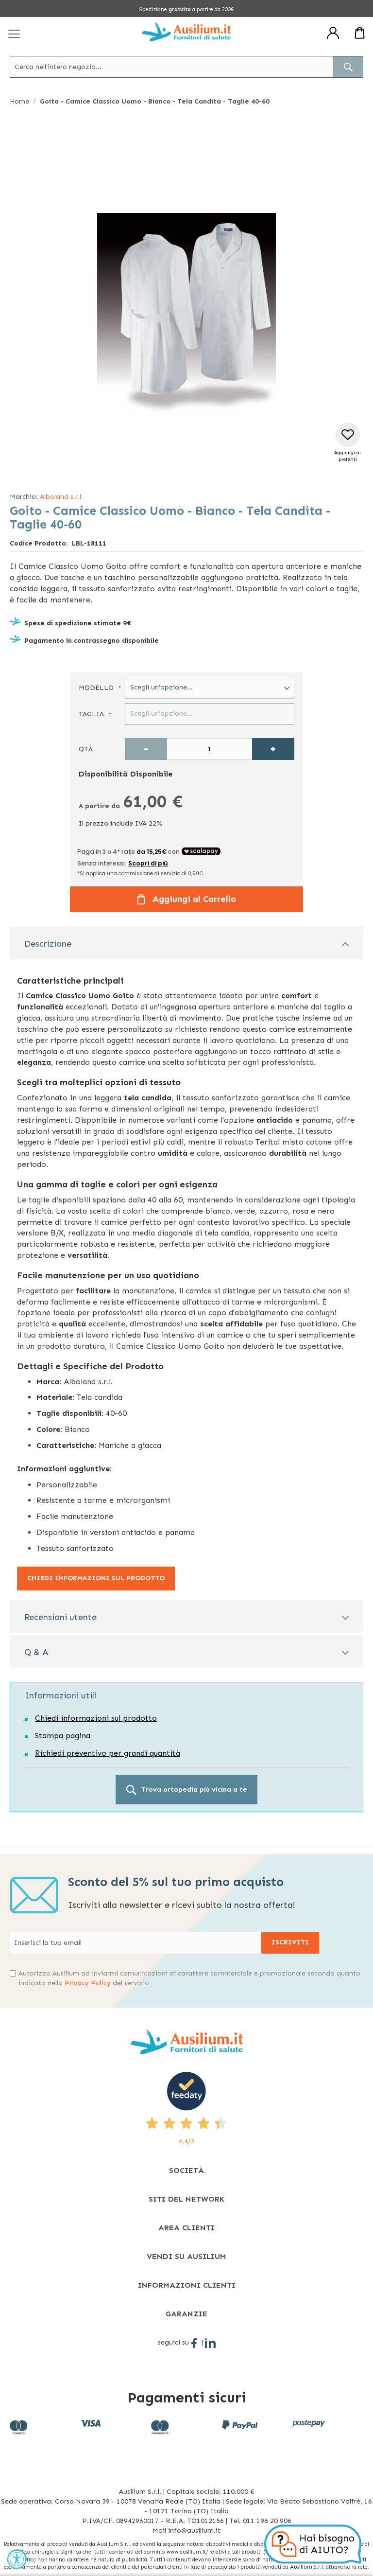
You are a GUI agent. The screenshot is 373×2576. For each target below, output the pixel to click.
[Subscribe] (290, 1943)
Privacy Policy (88, 1983)
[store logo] (186, 31)
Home (19, 101)
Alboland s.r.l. (61, 497)
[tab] (186, 943)
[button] (347, 443)
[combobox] (186, 67)
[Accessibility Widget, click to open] (17, 2559)
